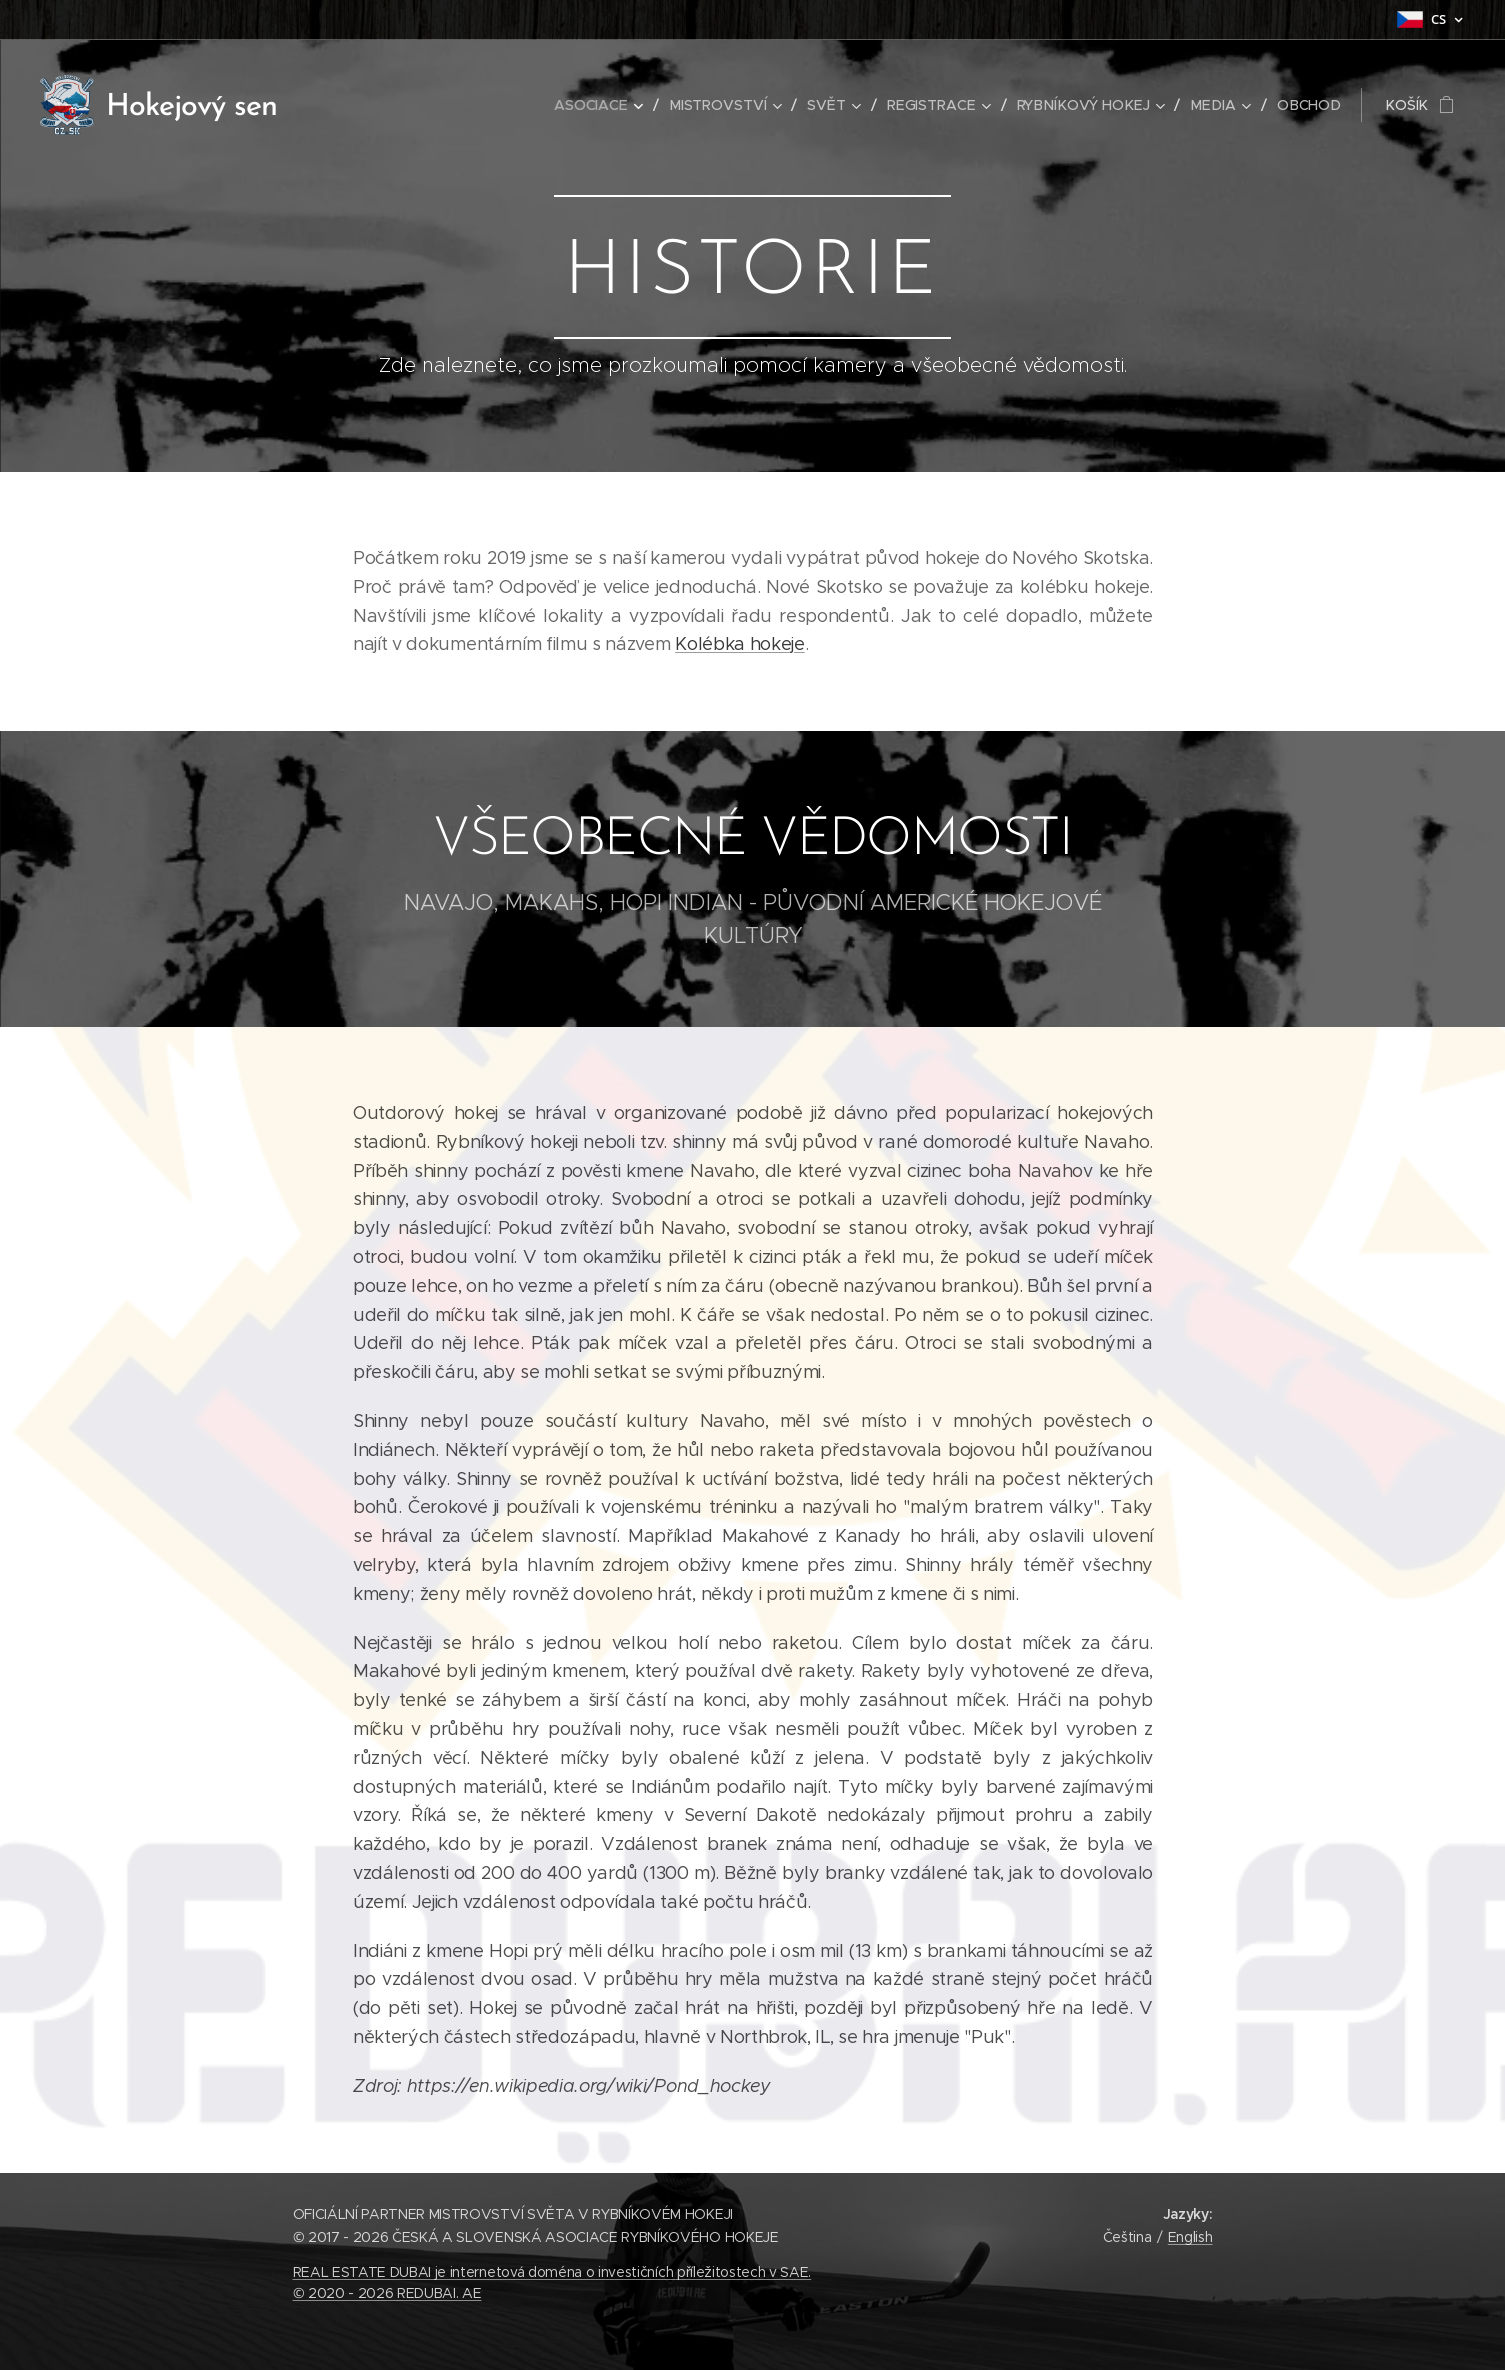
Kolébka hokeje (740, 644)
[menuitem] (612, 105)
